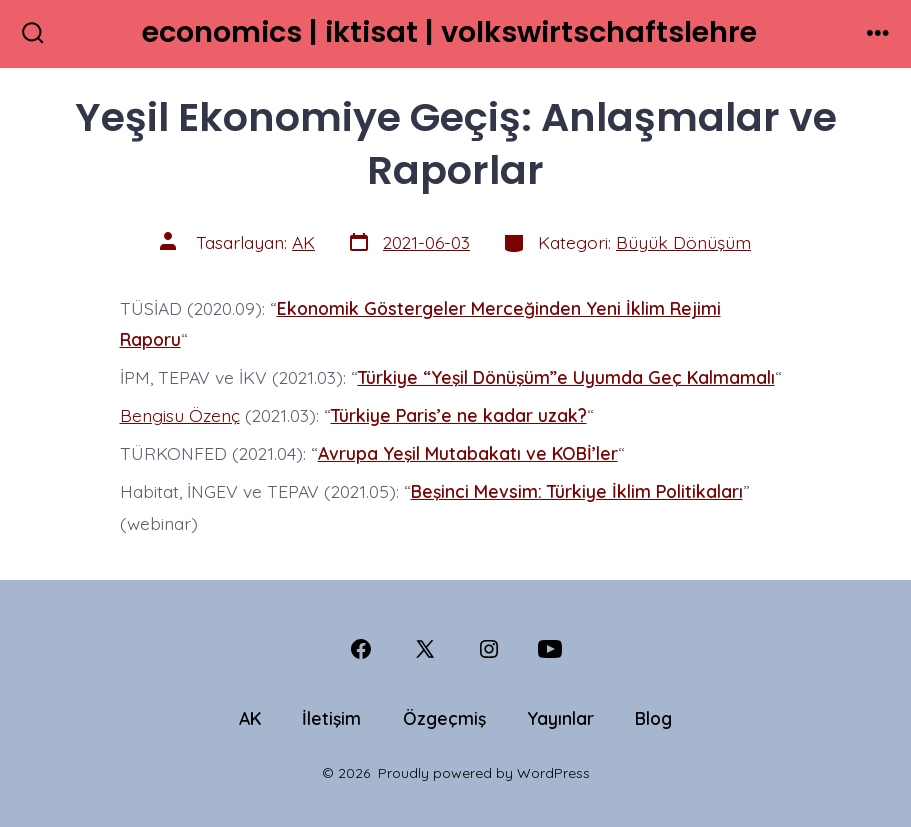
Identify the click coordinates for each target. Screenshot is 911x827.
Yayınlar (560, 718)
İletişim (331, 718)
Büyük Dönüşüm (683, 242)
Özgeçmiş (444, 718)
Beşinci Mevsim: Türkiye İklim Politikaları (577, 491)
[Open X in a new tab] (425, 649)
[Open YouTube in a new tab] (550, 649)
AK (303, 242)
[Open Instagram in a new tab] (489, 649)
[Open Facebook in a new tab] (361, 649)
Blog (653, 718)
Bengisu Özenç (180, 415)
